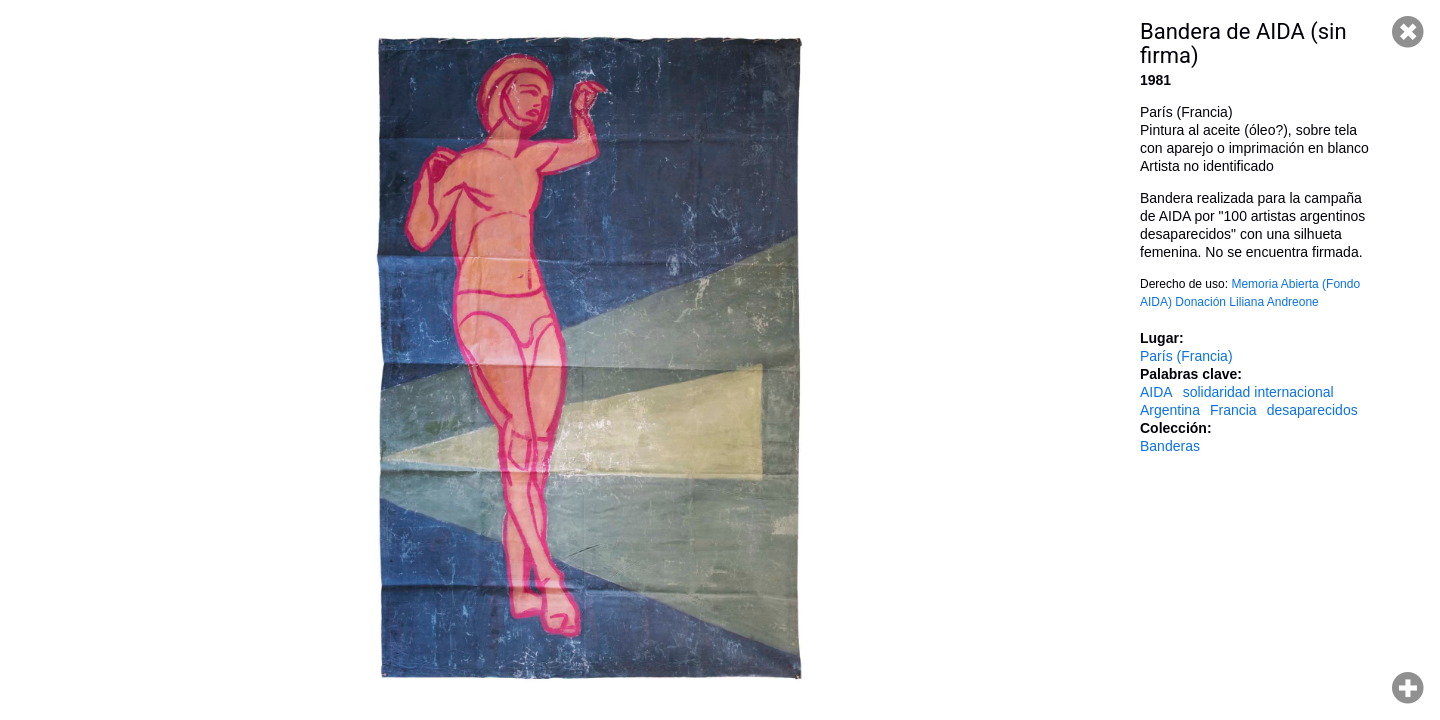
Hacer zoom (1408, 688)
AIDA (1156, 392)
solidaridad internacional (1258, 392)
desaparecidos (1312, 410)
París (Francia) (1186, 356)
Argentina (1170, 410)
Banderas (1170, 446)
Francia (1233, 410)
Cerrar (1408, 32)
